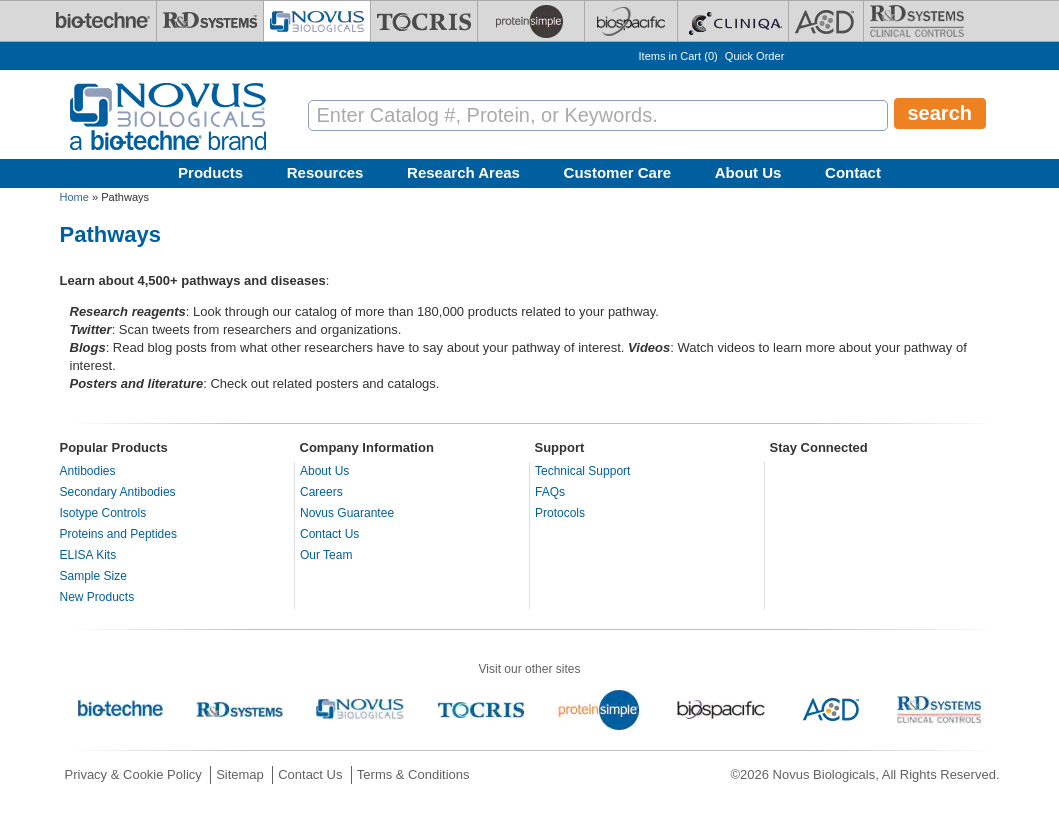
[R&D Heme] (917, 21)
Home (74, 197)
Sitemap (240, 774)
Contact (853, 172)
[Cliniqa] (733, 21)
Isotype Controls (103, 513)
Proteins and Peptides (118, 534)
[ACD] (826, 21)
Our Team (326, 555)
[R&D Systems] (210, 21)
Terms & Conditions (413, 774)
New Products (97, 597)
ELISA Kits (88, 555)
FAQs (550, 492)
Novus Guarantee (347, 513)
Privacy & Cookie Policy (133, 774)
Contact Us (329, 534)
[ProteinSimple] (531, 21)
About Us (748, 172)
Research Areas (463, 172)
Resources (325, 172)
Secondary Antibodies (118, 492)
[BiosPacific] (631, 21)
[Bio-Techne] (103, 21)
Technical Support (582, 471)
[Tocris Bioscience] (424, 21)
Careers (321, 492)
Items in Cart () (678, 56)
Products (210, 172)
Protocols (560, 513)
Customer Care (618, 172)
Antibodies (88, 471)
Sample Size (93, 576)
